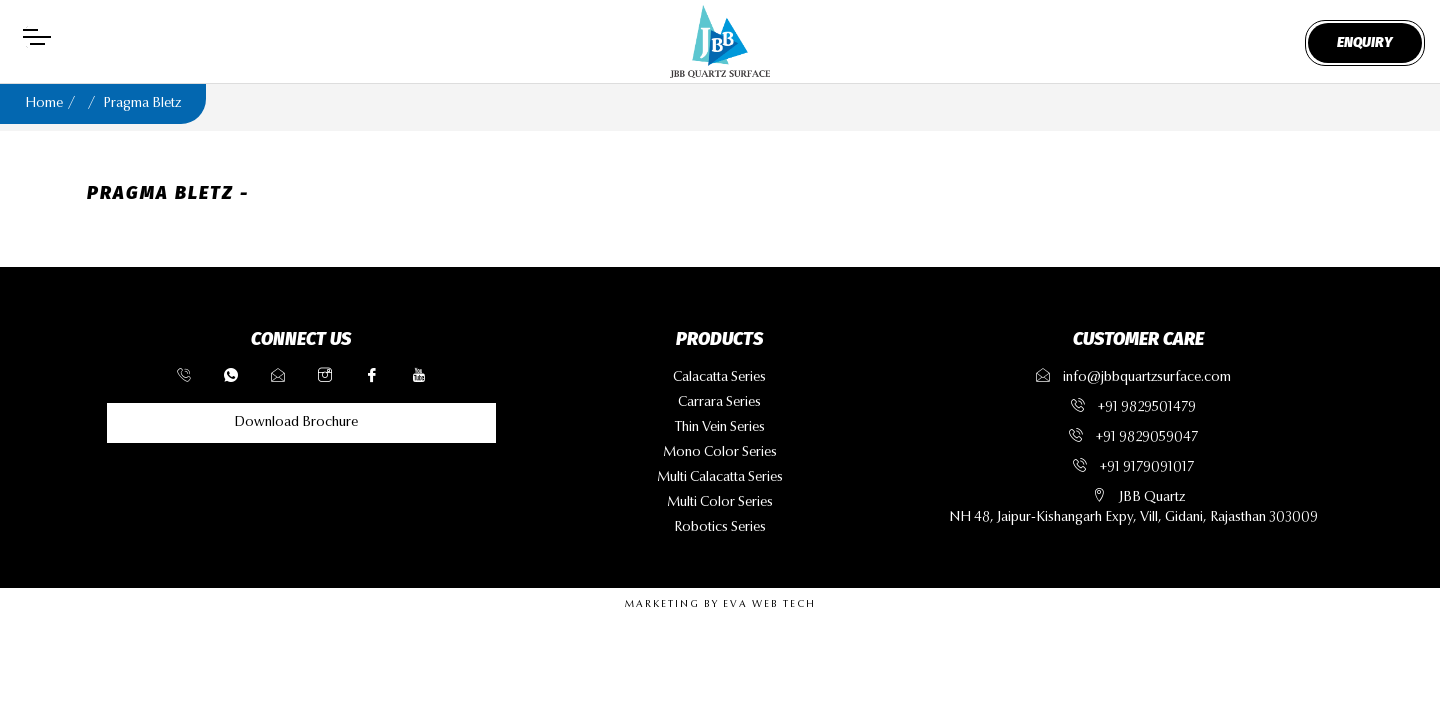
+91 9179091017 (1147, 468)
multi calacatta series (720, 478)
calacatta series (719, 378)
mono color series (720, 453)
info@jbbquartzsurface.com (1133, 378)
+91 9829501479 (1147, 408)
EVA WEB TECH (769, 605)
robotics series (720, 528)
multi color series (720, 503)
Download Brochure (296, 423)
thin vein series (720, 428)
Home (44, 104)
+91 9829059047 (1147, 438)
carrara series (719, 403)
